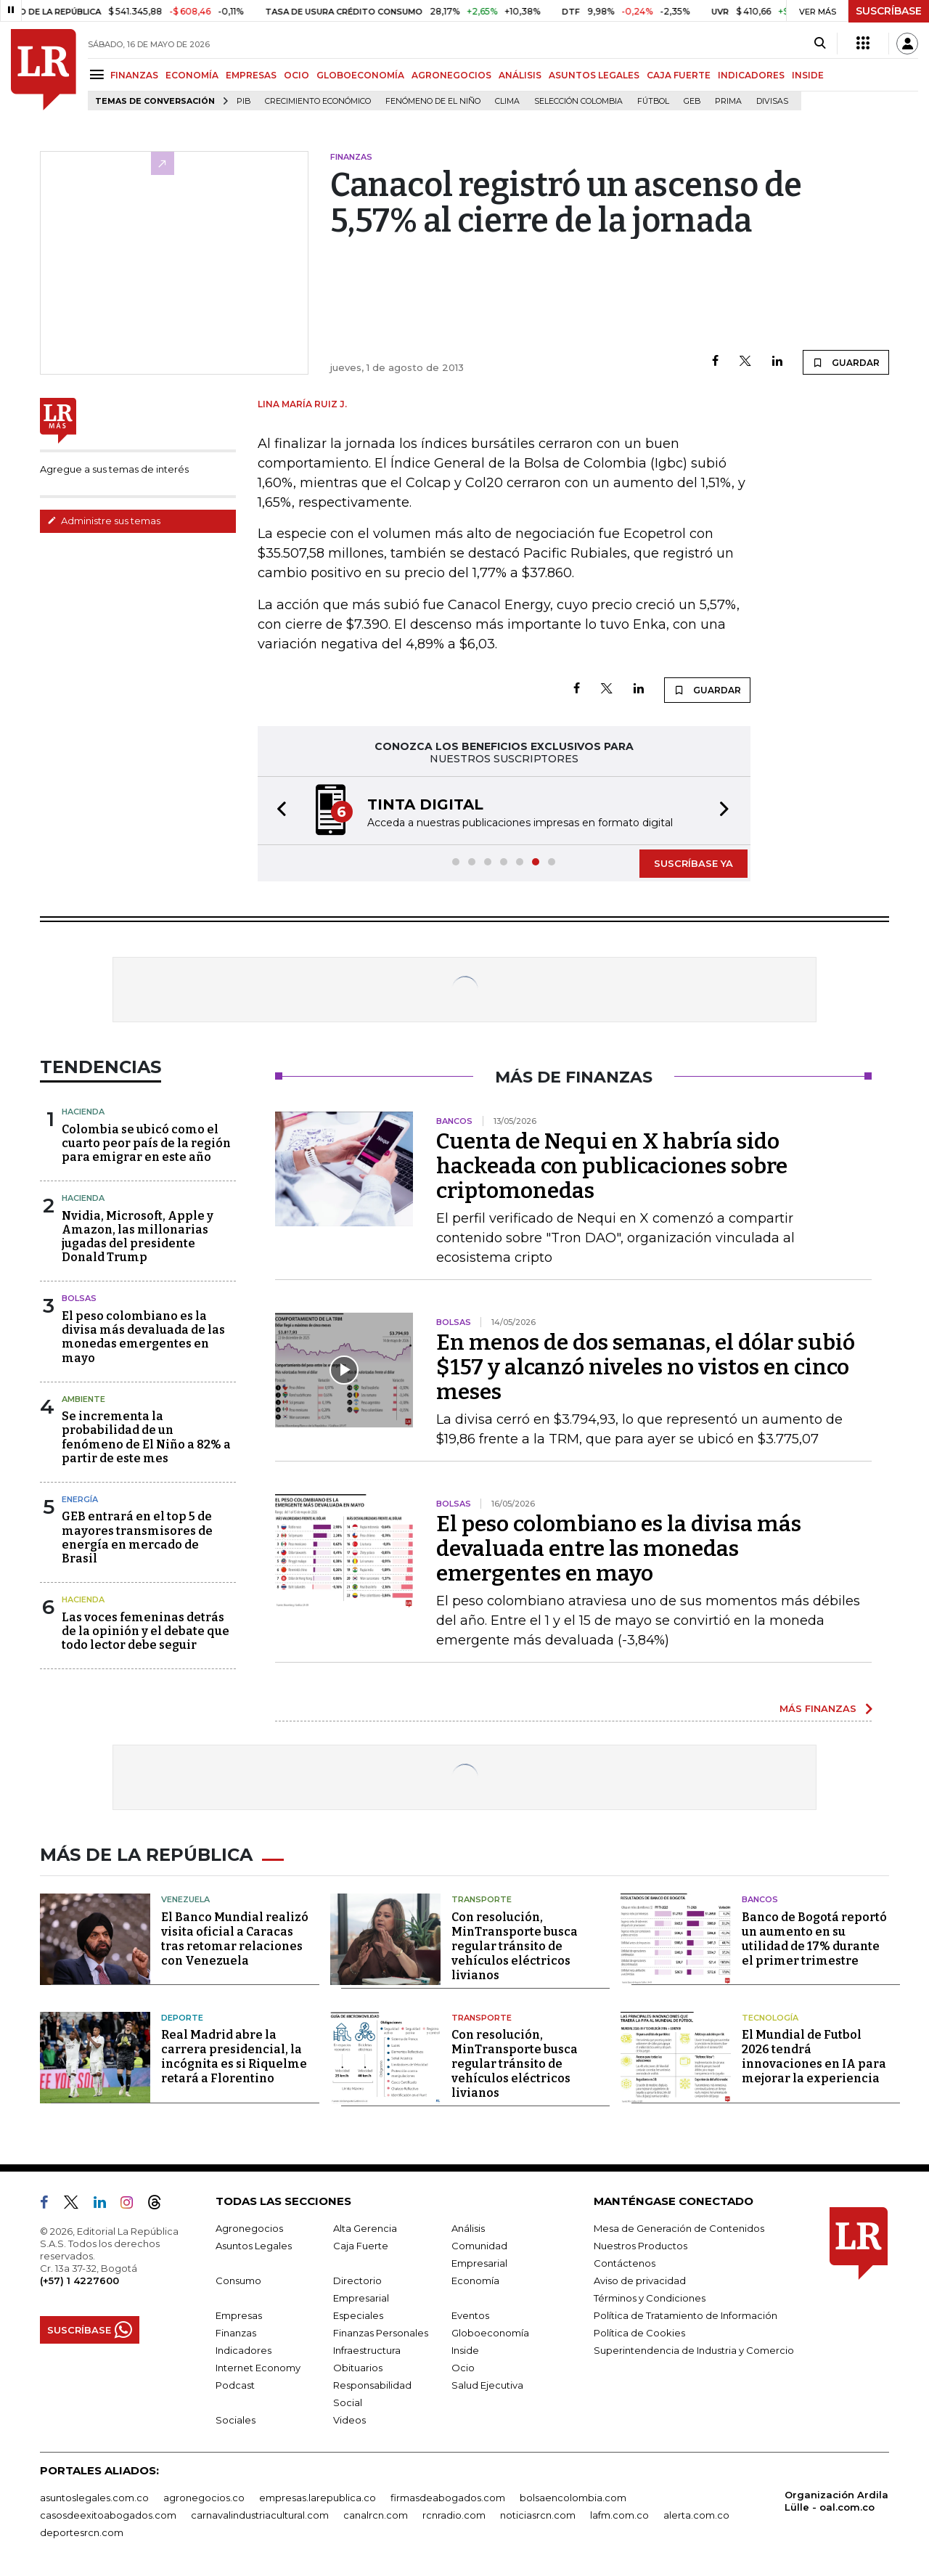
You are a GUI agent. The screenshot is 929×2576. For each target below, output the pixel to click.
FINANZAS (134, 75)
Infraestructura (367, 2350)
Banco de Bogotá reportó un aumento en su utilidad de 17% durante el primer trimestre (814, 1939)
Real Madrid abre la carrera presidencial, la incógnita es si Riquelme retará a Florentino (234, 2056)
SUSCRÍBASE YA (693, 863)
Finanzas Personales (380, 2333)
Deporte (182, 2018)
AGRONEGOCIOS (451, 75)
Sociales (235, 2420)
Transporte (481, 1899)
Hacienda (83, 1111)
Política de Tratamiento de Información (685, 2315)
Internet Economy (258, 2367)
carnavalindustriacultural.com (260, 2515)
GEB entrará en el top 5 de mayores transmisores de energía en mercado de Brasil (137, 1537)
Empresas (239, 2315)
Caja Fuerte (360, 2245)
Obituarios (357, 2367)
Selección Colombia (578, 101)
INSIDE (808, 75)
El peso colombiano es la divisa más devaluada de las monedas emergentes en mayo (143, 1337)
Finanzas (236, 2333)
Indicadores (243, 2350)
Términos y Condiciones (649, 2298)
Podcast (235, 2385)
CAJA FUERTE (679, 75)
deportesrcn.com (81, 2532)
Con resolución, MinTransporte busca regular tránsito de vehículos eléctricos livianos (514, 1946)
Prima (728, 101)
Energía (80, 1499)
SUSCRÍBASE (889, 10)
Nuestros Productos (640, 2245)
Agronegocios (249, 2228)
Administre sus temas (103, 520)
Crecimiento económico (318, 101)
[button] (277, 810)
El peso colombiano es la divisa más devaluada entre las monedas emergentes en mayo (618, 1548)
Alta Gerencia (365, 2228)
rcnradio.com (454, 2515)
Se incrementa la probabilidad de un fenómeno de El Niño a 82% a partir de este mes (146, 1437)
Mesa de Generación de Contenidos (679, 2228)
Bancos (760, 1899)
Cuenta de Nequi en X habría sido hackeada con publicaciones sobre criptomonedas (611, 1166)
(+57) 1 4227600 (79, 2280)
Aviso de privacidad (640, 2280)
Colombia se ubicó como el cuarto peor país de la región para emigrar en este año (146, 1143)
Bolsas (79, 1298)
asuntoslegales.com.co (94, 2497)
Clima (507, 101)
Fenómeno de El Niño (432, 101)
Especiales (358, 2315)
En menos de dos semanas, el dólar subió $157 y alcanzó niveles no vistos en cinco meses (645, 1367)
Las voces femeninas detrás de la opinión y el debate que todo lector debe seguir (145, 1631)
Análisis (468, 2228)
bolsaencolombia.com (573, 2497)
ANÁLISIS (520, 75)
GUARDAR (846, 362)
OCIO (296, 75)
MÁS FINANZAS (817, 1708)
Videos (349, 2420)
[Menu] (99, 74)
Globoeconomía (490, 2333)
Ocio (463, 2367)
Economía (475, 2280)
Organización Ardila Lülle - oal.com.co (836, 2501)
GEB (692, 101)
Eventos (470, 2315)
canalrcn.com (375, 2515)
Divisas (772, 101)
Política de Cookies (639, 2333)
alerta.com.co (696, 2515)
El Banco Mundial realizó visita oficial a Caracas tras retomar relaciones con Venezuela (234, 1939)
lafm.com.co (619, 2515)
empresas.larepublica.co (317, 2497)
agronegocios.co (204, 2497)
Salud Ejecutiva (487, 2385)
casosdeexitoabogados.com (108, 2515)
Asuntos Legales (254, 2245)
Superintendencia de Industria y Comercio (694, 2350)
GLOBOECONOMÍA (360, 75)
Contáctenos (624, 2263)
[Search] (820, 43)
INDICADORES (751, 75)
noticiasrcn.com (538, 2515)
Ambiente (83, 1399)
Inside (465, 2350)
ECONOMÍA (191, 75)
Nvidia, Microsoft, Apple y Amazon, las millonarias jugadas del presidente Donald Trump (137, 1237)
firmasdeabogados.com (447, 2497)
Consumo (238, 2280)
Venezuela (185, 1899)
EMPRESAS (251, 75)
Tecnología (770, 2018)
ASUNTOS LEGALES (594, 75)
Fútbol (653, 101)
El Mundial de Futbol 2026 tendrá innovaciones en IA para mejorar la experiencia (814, 2056)
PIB (243, 101)
